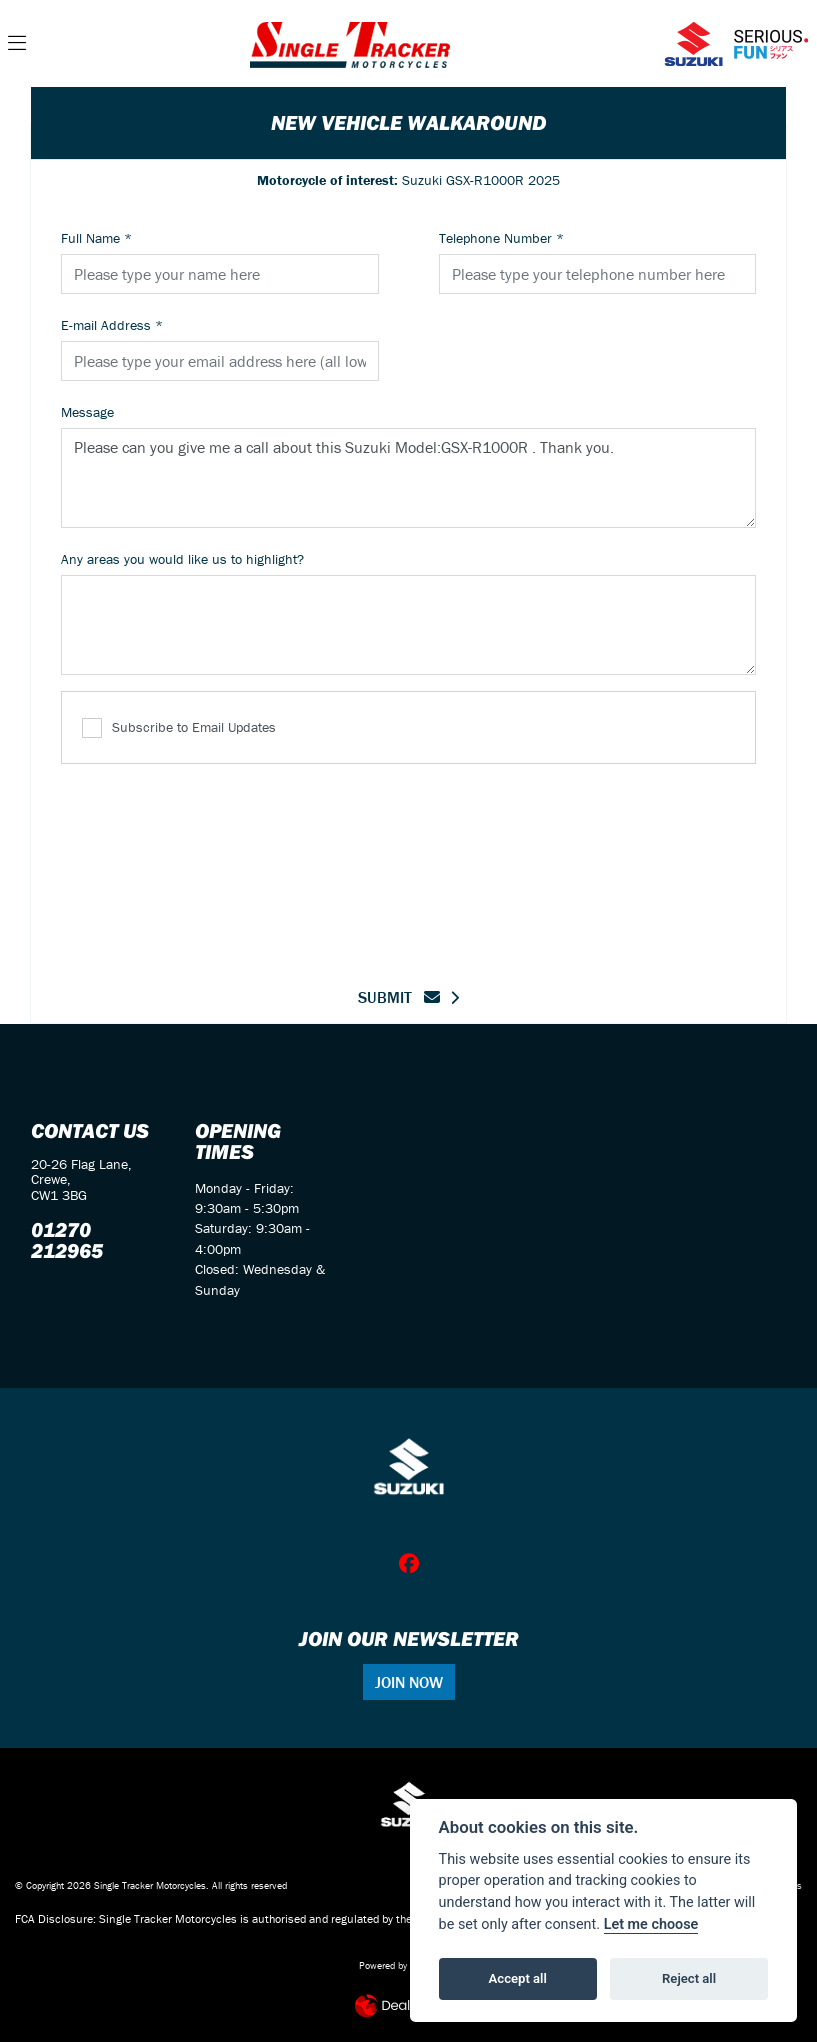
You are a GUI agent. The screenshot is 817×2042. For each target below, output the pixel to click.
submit (399, 997)
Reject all (689, 1978)
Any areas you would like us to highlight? (182, 559)
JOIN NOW (409, 1682)
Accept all (518, 1978)
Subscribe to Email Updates (179, 728)
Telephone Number (501, 238)
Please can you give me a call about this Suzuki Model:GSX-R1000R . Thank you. (408, 478)
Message (87, 412)
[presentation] (409, 863)
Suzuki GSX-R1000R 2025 (408, 180)
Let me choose (651, 1924)
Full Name (96, 238)
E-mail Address (112, 325)
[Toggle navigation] (17, 44)
